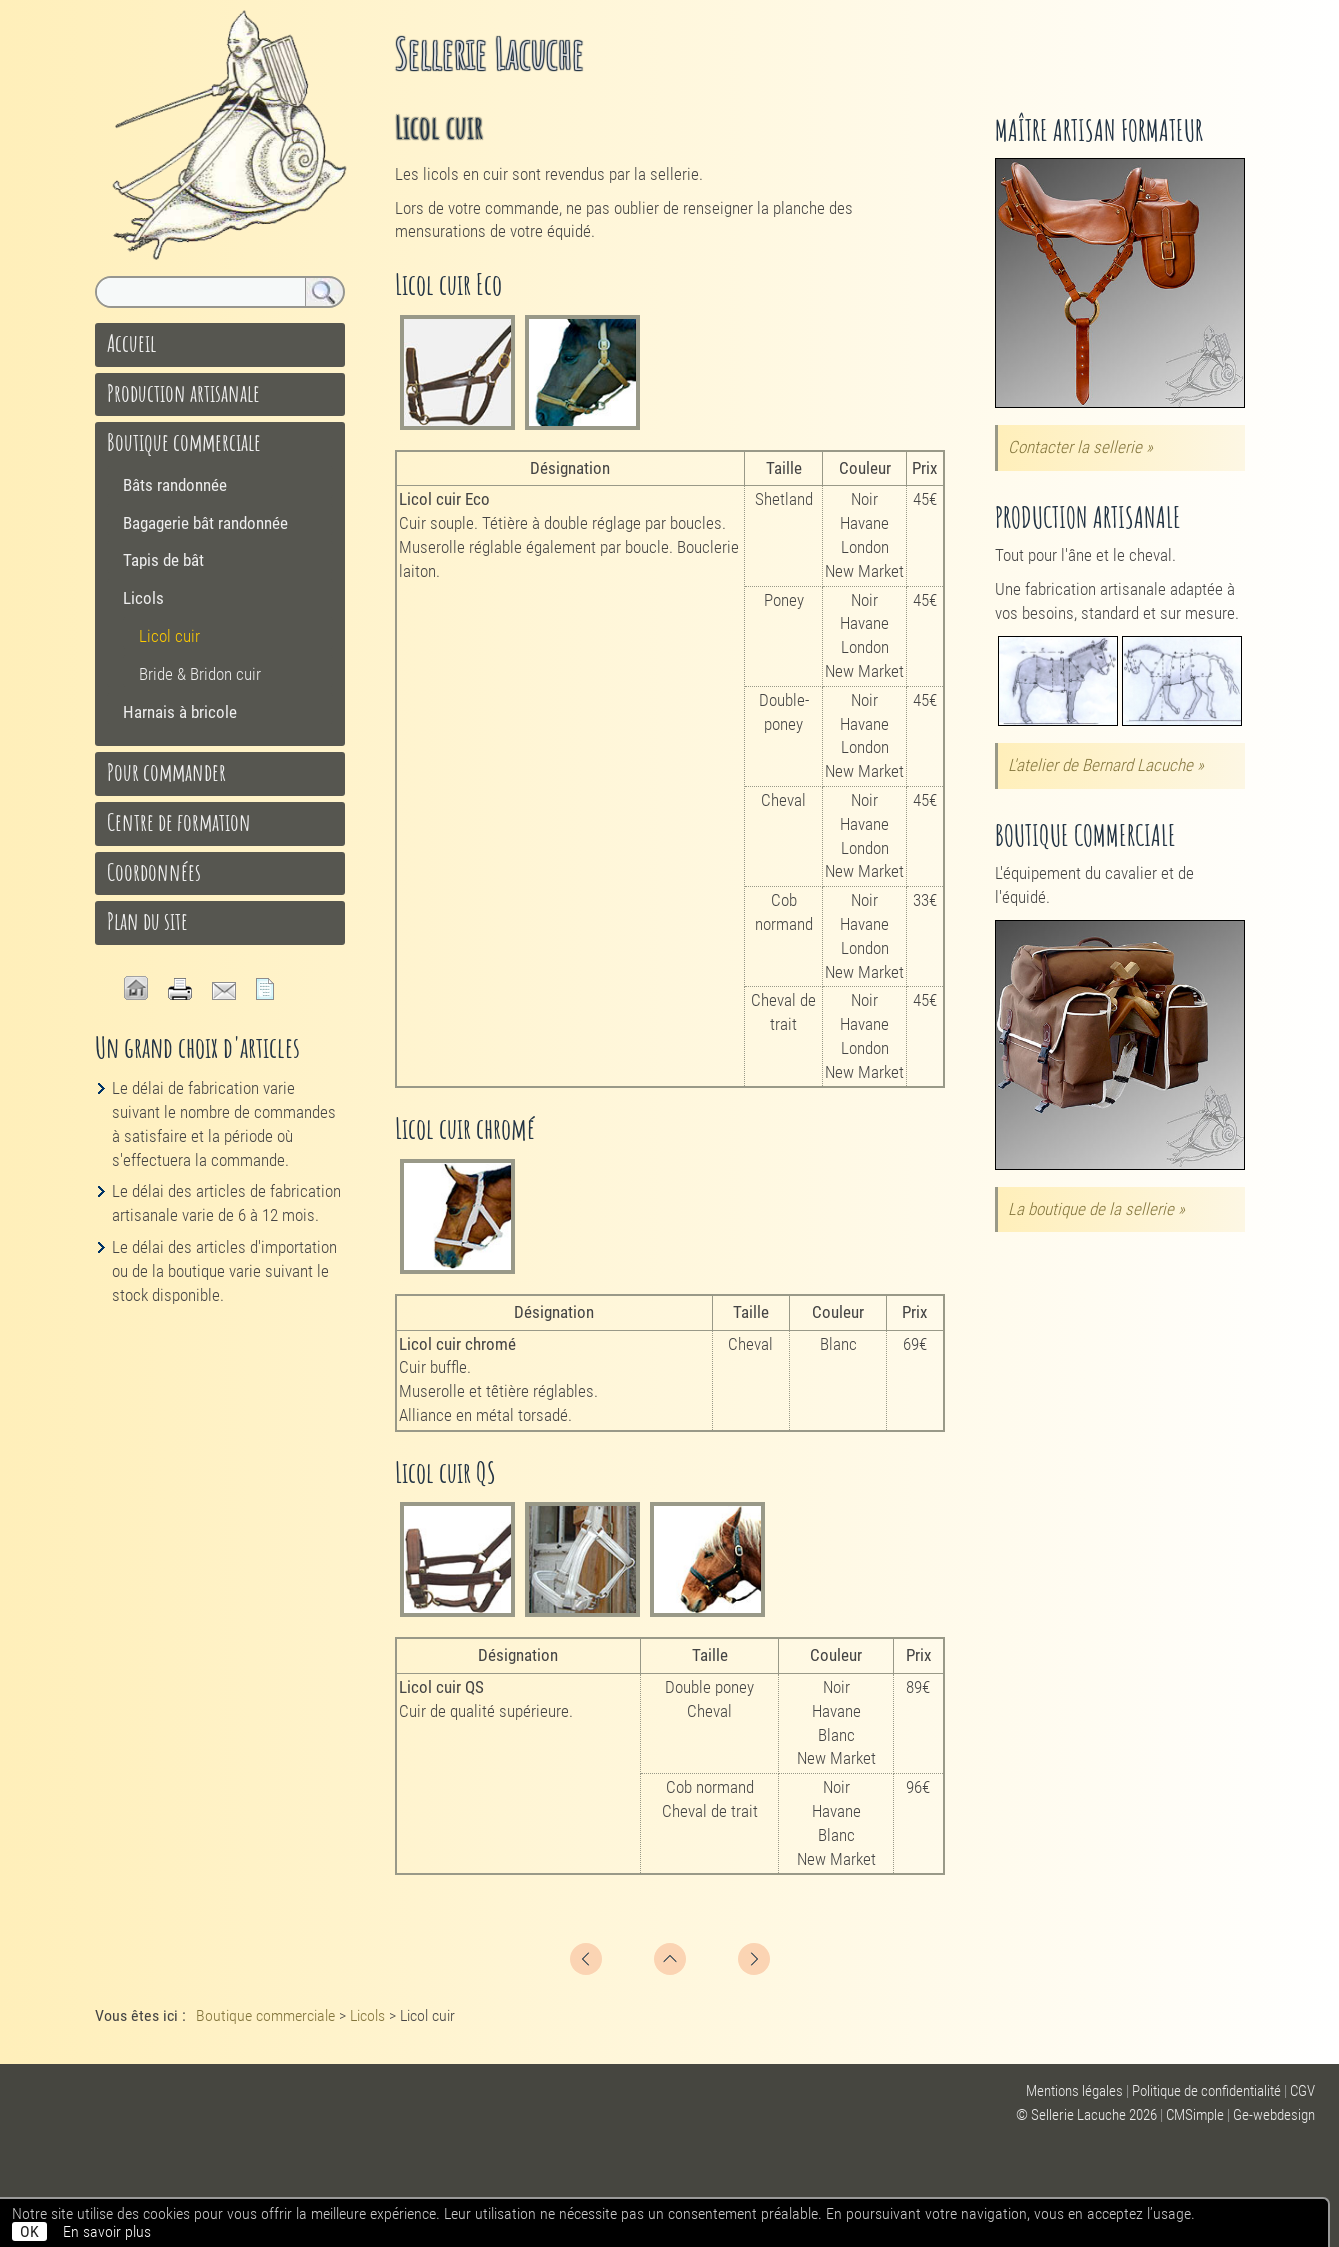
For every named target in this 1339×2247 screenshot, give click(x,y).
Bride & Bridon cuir (200, 674)
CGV (1302, 2091)
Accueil (131, 343)
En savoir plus (107, 2231)
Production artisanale (183, 393)
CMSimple (1195, 2115)
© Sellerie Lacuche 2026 (1086, 2115)
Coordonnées (154, 872)
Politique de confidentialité (1206, 2091)
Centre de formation (179, 822)
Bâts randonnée (175, 485)
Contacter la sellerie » (1080, 447)
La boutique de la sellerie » (1096, 1209)
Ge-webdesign (1274, 2115)
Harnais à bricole (180, 712)
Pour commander (166, 772)
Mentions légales (1074, 2091)
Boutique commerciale (184, 442)
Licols (143, 598)
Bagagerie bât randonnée (205, 523)
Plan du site (147, 921)
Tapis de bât (163, 560)
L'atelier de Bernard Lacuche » (1106, 765)
